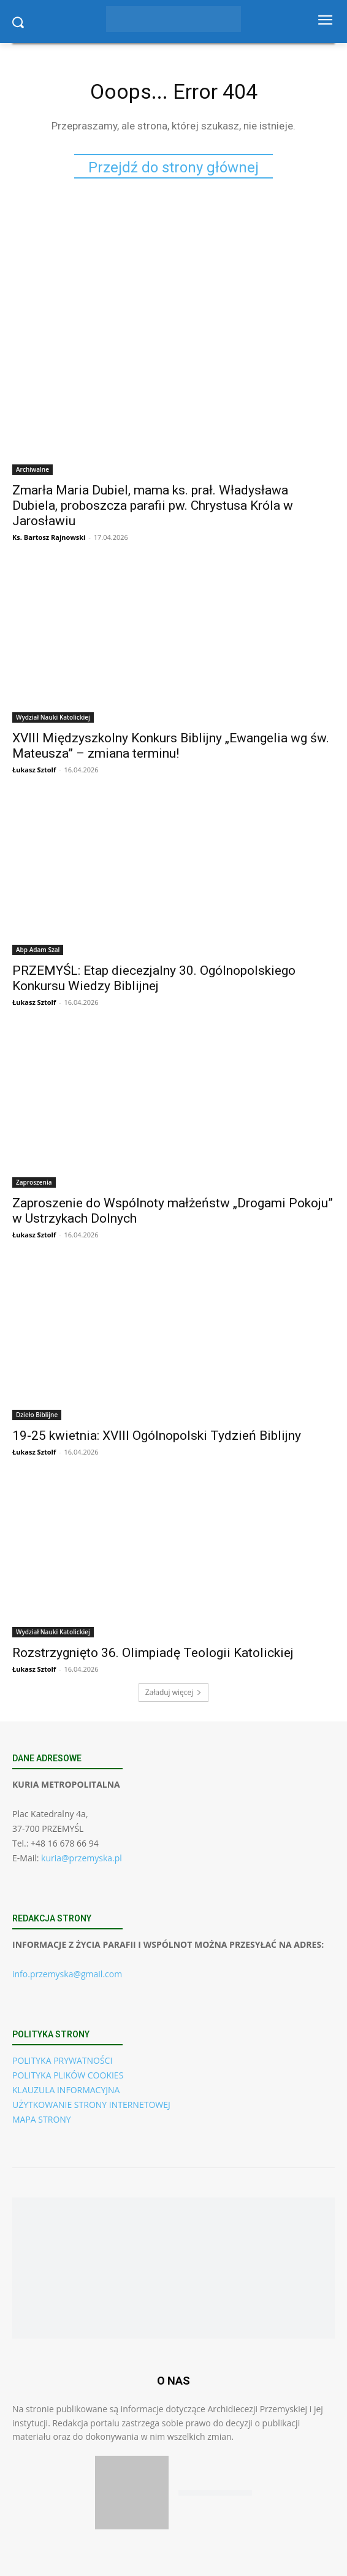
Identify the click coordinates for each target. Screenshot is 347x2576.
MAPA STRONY (41, 2119)
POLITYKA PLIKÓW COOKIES (67, 2075)
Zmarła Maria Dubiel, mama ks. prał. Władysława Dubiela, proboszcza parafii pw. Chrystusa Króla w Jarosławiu (152, 505)
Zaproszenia (34, 1182)
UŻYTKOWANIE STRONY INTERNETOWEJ (91, 2104)
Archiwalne (32, 469)
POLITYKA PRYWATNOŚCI (62, 2060)
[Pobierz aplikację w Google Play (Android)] (215, 2493)
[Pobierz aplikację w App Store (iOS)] (132, 2492)
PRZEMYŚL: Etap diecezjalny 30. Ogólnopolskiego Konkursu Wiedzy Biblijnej (154, 978)
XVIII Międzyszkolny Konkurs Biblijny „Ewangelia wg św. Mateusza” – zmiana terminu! (170, 746)
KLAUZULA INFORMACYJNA (66, 2090)
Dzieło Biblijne (37, 1414)
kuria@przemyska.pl (81, 1858)
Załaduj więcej (173, 1692)
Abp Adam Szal (37, 949)
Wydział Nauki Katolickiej (53, 717)
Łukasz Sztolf (34, 769)
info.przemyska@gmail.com (67, 1974)
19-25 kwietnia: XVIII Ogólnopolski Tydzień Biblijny (156, 1435)
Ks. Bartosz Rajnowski (48, 537)
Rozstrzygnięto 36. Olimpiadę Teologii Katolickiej (153, 1652)
